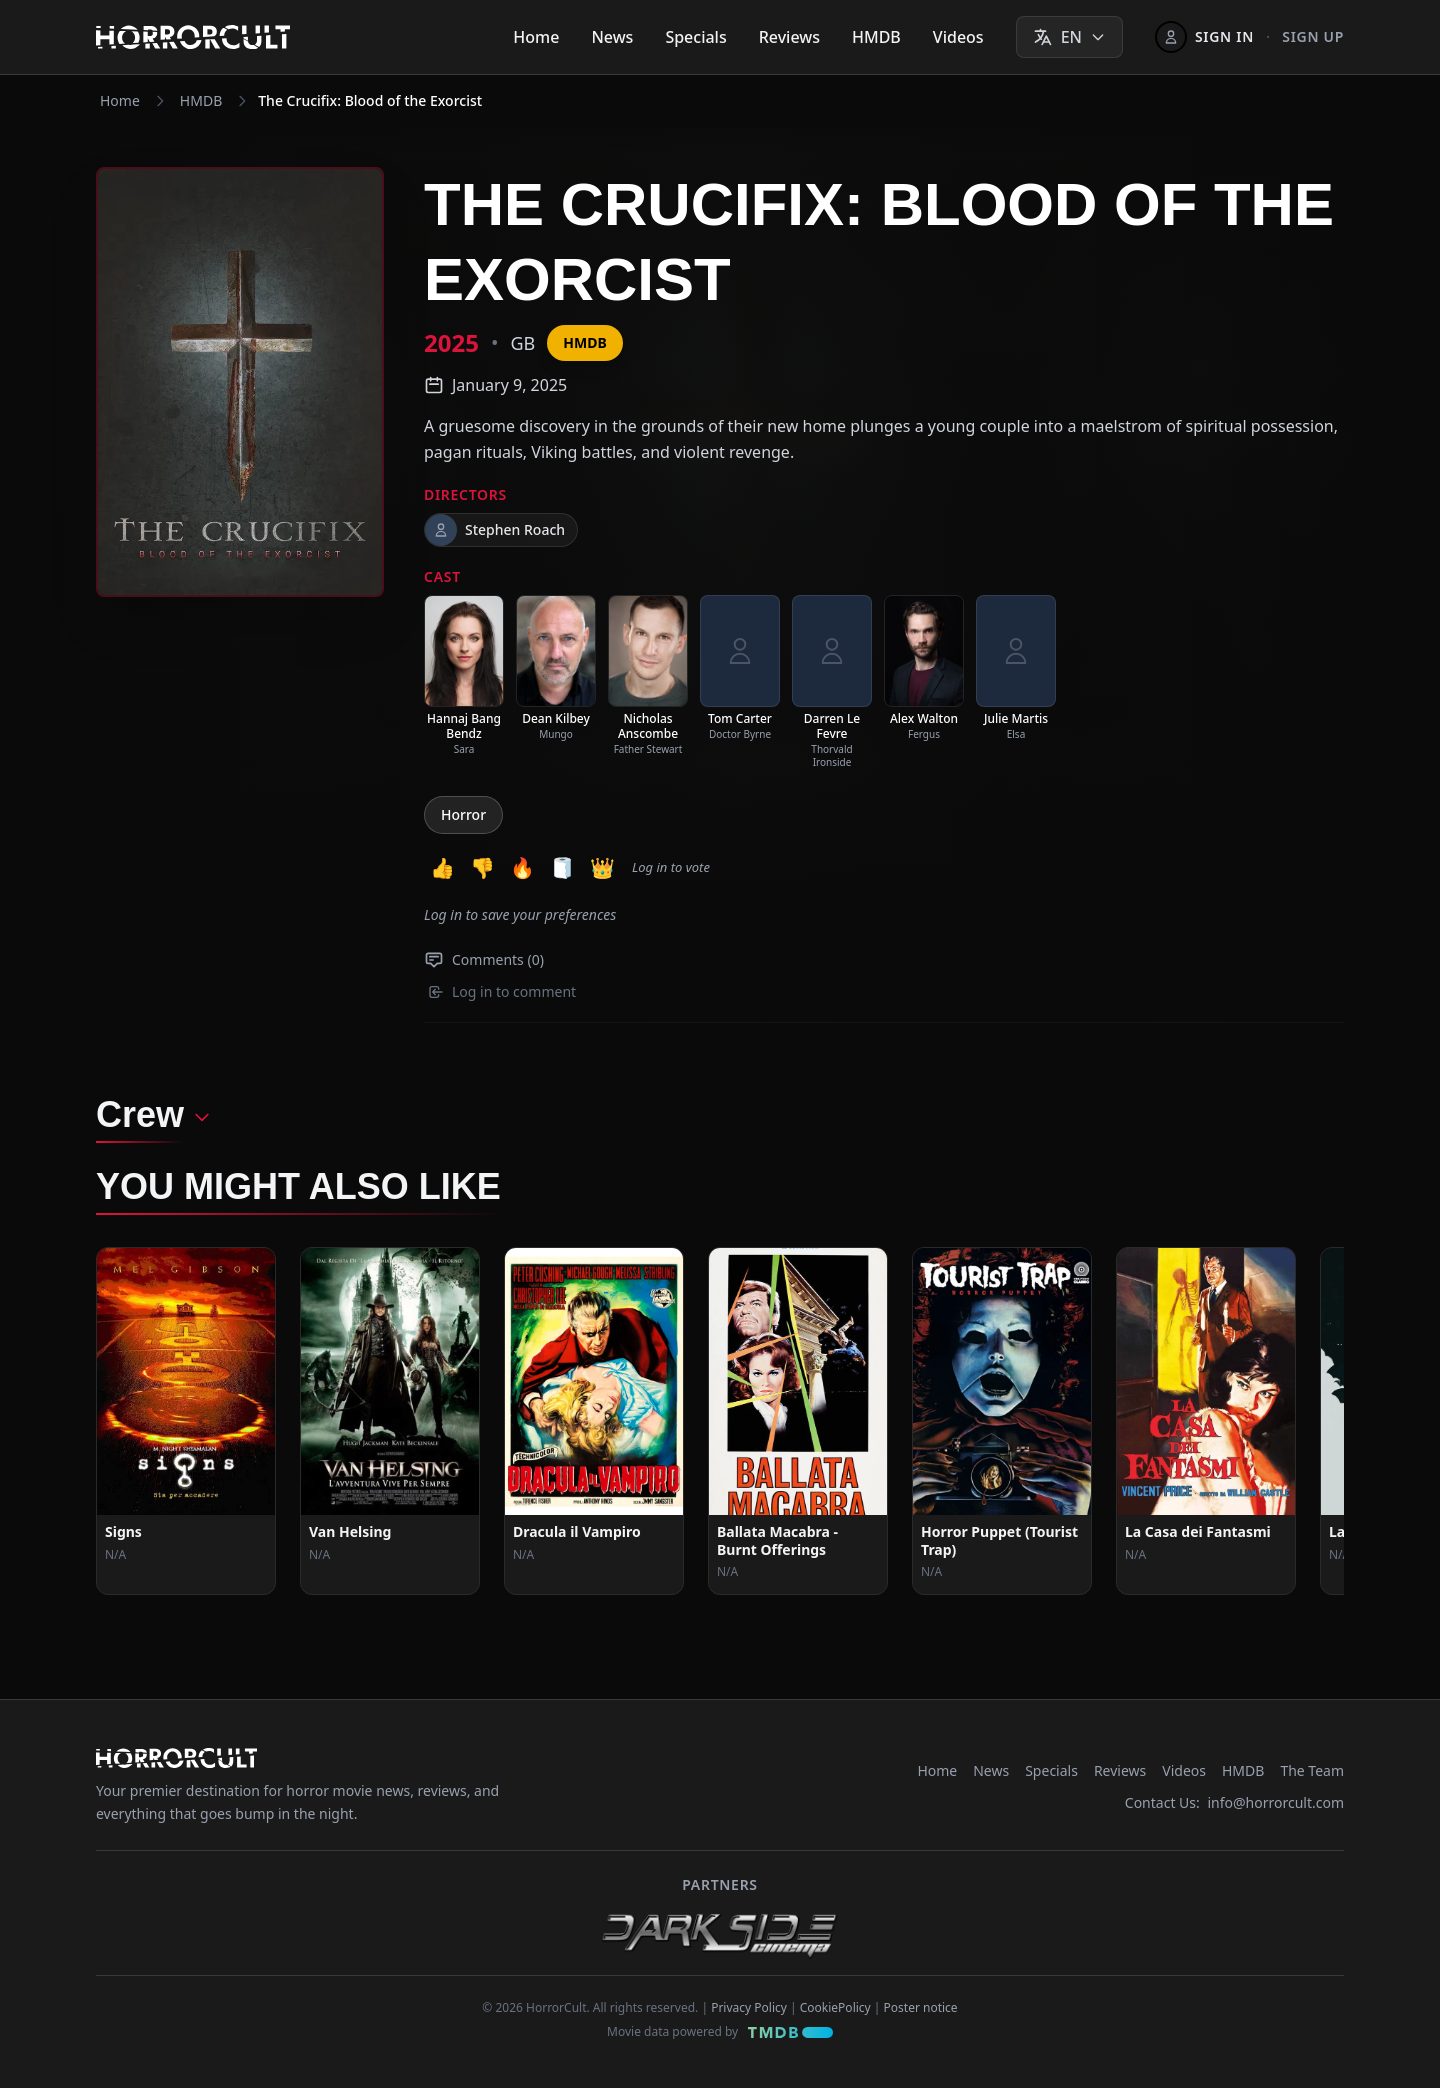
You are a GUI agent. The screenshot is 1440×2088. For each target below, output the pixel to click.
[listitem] (464, 675)
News (612, 37)
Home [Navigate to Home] (120, 100)
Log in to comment (502, 991)
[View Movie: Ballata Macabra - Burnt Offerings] (798, 1421)
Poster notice (921, 2007)
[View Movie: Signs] (186, 1421)
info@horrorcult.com (1275, 1802)
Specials (695, 37)
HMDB (876, 37)
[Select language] (1069, 37)
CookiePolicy (835, 2007)
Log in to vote (671, 867)
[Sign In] (1204, 37)
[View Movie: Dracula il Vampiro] (594, 1421)
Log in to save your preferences (520, 914)
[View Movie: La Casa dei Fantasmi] (1206, 1421)
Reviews (789, 37)
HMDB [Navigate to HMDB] (201, 100)
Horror (463, 814)
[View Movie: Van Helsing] (390, 1421)
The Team (1312, 1770)
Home (536, 37)
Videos (958, 37)
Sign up (1313, 36)
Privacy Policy (749, 2007)
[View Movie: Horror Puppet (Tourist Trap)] (1002, 1421)
